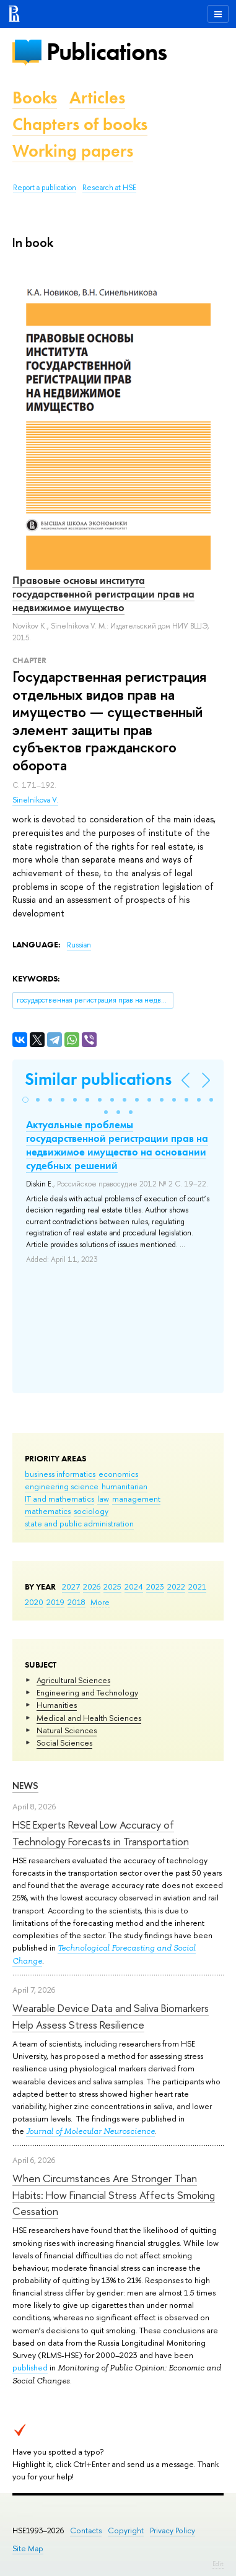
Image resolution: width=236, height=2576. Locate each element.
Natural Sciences (67, 1730)
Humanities (57, 1704)
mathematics (48, 1510)
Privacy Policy (172, 2530)
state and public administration (79, 1523)
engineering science (61, 1486)
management (136, 1498)
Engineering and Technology (87, 1692)
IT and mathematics (59, 1498)
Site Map (27, 2548)
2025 (112, 1586)
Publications (106, 51)
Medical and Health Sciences (89, 1717)
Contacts (86, 2530)
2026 (91, 1586)
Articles (97, 97)
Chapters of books (79, 124)
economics (118, 1473)
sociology (91, 1510)
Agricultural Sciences (73, 1680)
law (103, 1498)
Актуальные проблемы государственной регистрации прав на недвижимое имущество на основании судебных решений (117, 1145)
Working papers (72, 151)
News (25, 1785)
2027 (71, 1586)
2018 (76, 1602)
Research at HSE (109, 188)
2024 (134, 1586)
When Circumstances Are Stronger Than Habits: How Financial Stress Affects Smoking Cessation (113, 2194)
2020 (34, 1602)
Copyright (126, 2530)
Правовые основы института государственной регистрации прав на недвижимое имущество (103, 593)
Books (34, 97)
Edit (218, 2563)
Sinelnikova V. (35, 800)
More (100, 1602)
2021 (197, 1586)
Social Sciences (64, 1742)
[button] (25, 1100)
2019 (55, 1602)
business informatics (60, 1473)
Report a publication (44, 188)
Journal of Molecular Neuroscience (90, 2131)
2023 (155, 1586)
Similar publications (98, 1079)
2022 (176, 1586)
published (30, 2367)
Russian (79, 945)
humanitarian (124, 1486)
